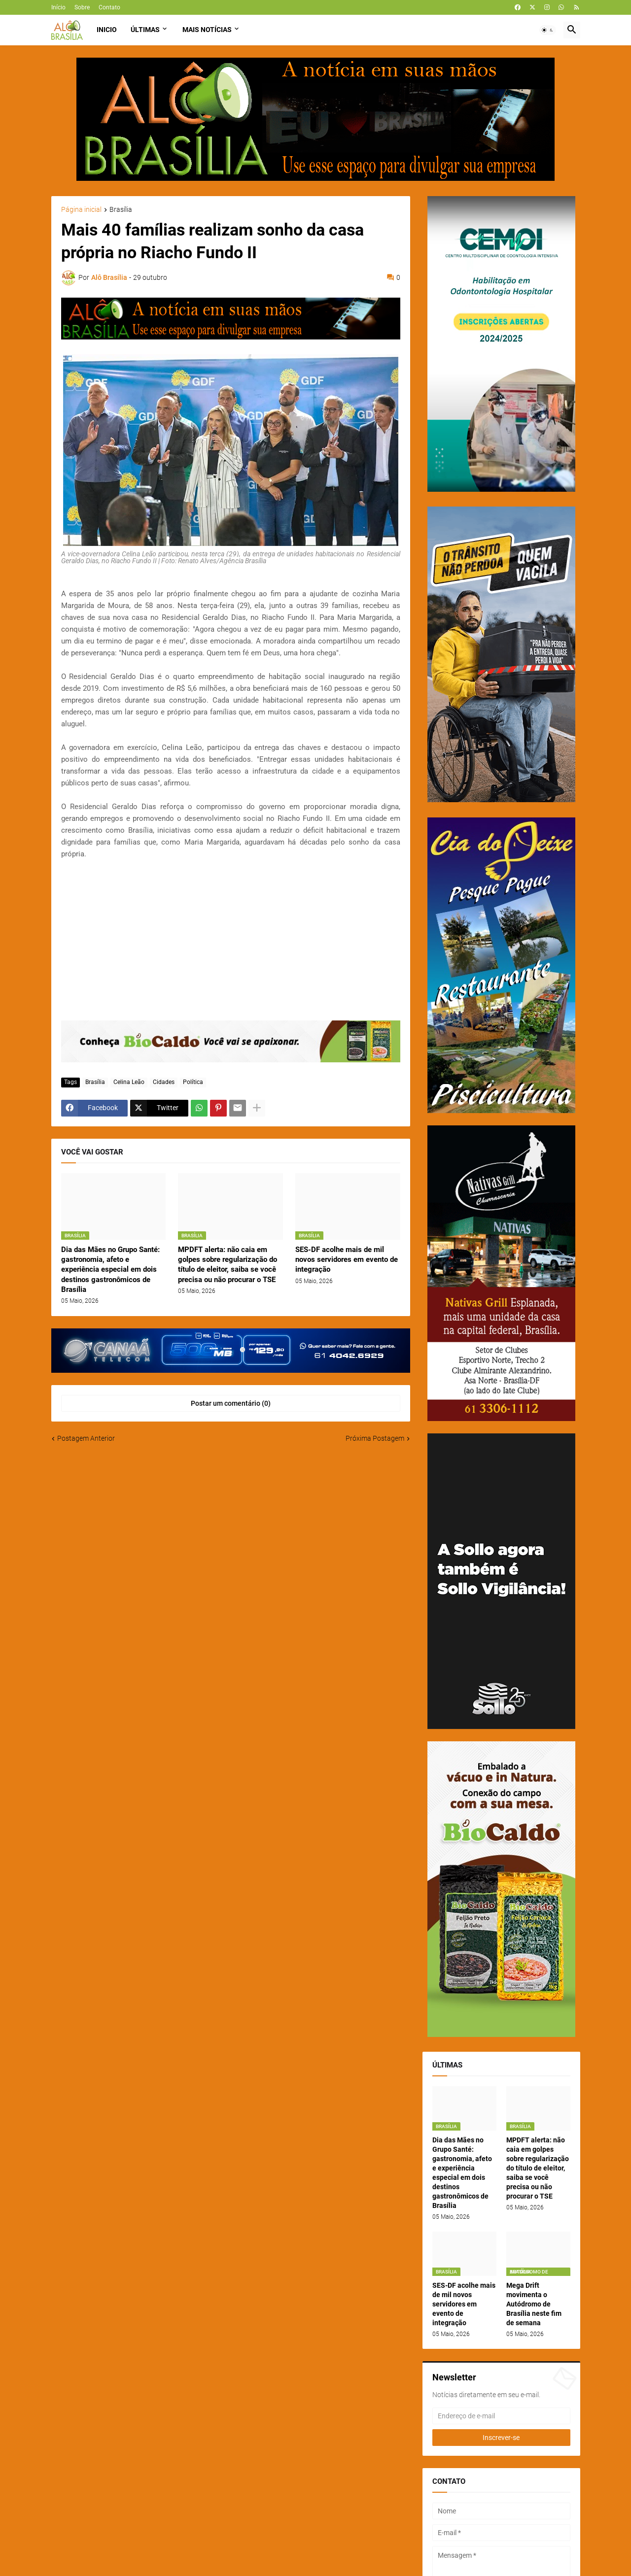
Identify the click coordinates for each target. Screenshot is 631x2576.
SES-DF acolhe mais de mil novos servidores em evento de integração (346, 1259)
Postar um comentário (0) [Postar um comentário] (231, 1403)
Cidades (164, 1082)
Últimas (145, 30)
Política (193, 1082)
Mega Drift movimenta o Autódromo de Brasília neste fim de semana (533, 2304)
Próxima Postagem (375, 1438)
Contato (109, 7)
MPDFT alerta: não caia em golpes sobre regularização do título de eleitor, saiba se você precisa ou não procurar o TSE (227, 1264)
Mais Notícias (207, 30)
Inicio (107, 30)
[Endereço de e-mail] (501, 2415)
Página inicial (81, 209)
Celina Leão (128, 1082)
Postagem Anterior (86, 1438)
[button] (547, 30)
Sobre (82, 7)
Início (58, 7)
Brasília (120, 209)
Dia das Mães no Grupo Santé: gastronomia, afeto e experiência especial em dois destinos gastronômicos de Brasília (110, 1269)
